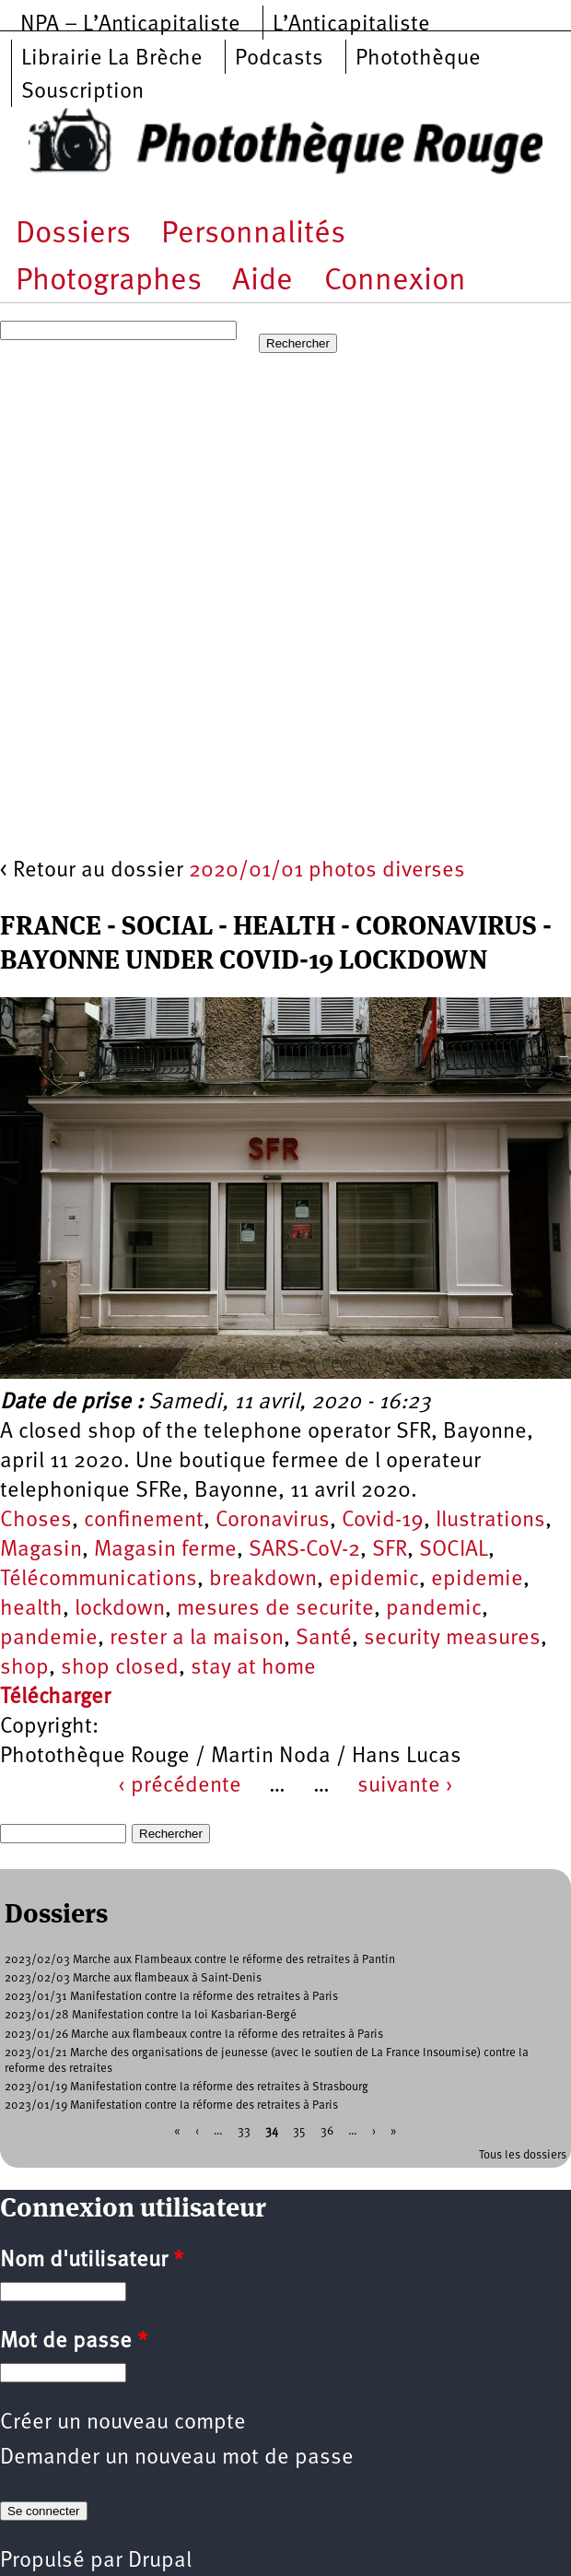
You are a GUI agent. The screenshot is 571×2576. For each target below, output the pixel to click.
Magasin (41, 1550)
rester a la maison (197, 1639)
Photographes (109, 281)
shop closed (120, 1668)
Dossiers (73, 234)
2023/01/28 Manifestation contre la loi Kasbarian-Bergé (151, 2015)
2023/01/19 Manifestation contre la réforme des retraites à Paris (171, 2105)
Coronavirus (273, 1521)
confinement (144, 1521)
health (31, 1609)
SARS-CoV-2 (304, 1550)
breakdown (263, 1580)
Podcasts (279, 59)
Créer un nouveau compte (123, 2423)
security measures (452, 1639)
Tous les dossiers (522, 2155)
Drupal (160, 2561)
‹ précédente (179, 1786)
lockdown (120, 1609)
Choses (36, 1521)
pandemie (49, 1639)
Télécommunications (98, 1580)
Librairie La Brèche (112, 59)
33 (244, 2130)
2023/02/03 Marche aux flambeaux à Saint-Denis (133, 1978)
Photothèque (418, 59)
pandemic (434, 1609)
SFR (389, 1550)
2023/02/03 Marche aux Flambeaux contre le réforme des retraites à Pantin (200, 1960)
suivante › (405, 1786)
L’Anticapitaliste (351, 25)
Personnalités (253, 234)
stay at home (253, 1668)
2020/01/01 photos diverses (327, 871)
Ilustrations (490, 1521)
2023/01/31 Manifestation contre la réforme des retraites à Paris (171, 1997)
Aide (262, 281)
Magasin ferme (165, 1550)
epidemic (374, 1580)
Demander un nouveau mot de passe (177, 2458)
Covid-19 (383, 1521)
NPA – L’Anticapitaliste (130, 25)
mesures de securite (275, 1609)
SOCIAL (453, 1550)
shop (24, 1668)
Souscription (82, 92)
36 (326, 2130)
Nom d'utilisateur (91, 2261)
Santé (324, 1639)
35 (299, 2130)
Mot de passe (73, 2342)
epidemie (477, 1580)
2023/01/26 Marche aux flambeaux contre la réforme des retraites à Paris (194, 2035)
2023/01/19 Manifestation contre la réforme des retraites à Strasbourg (186, 2087)
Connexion (395, 281)
